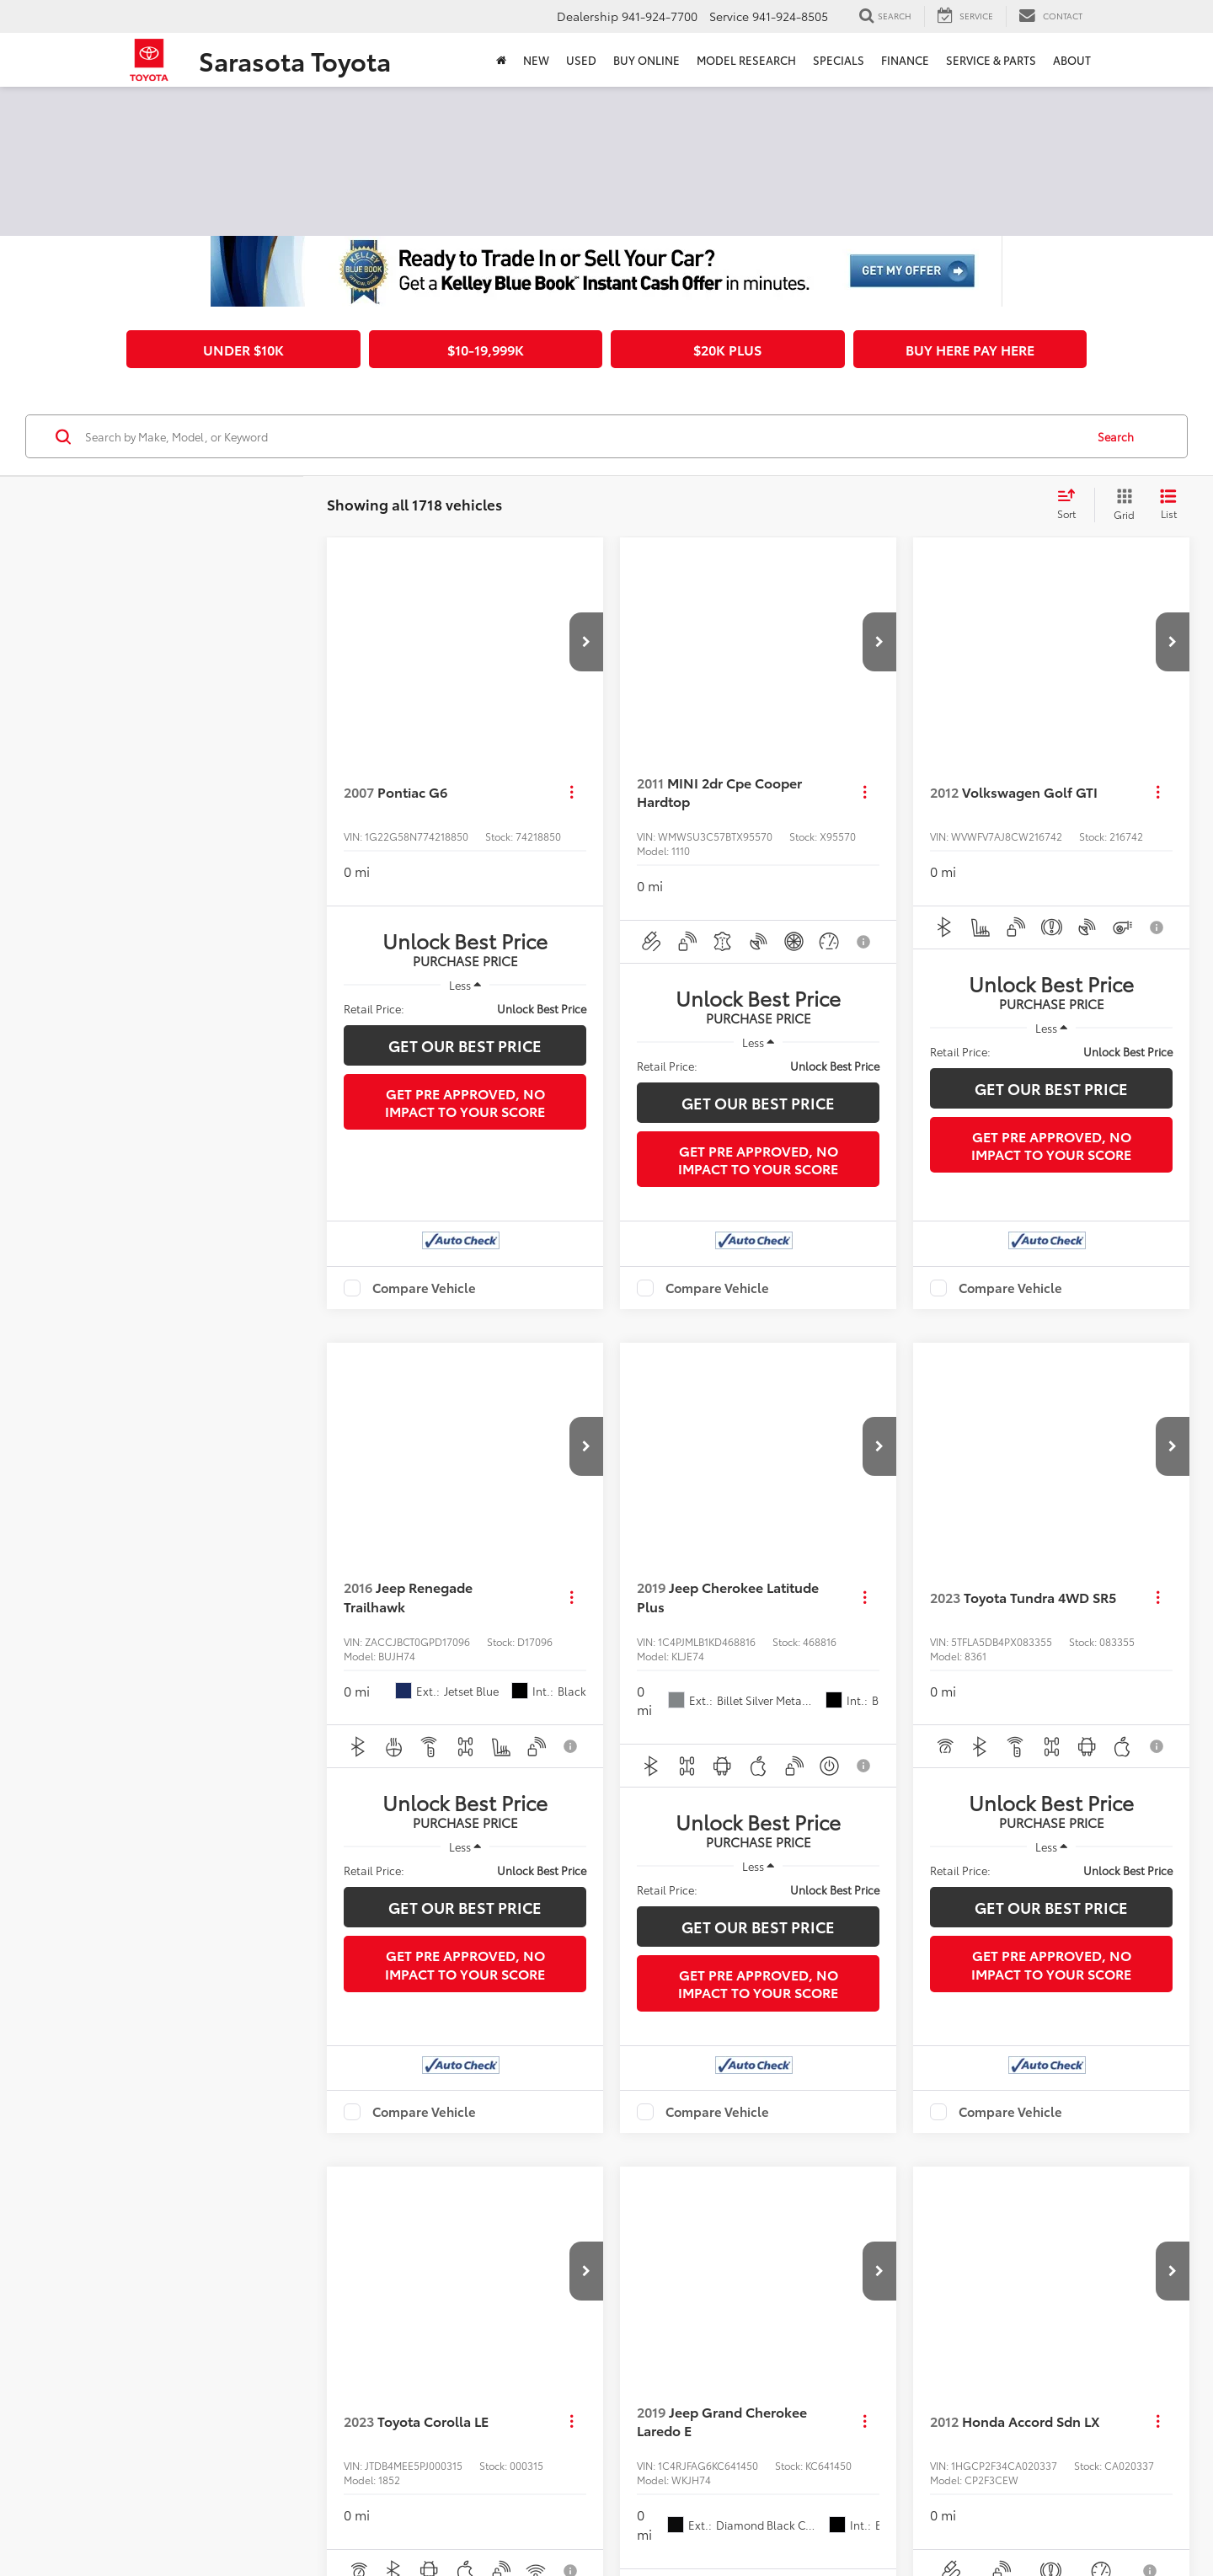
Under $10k (243, 349)
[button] (586, 641)
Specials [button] (838, 59)
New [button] (536, 59)
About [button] (1072, 59)
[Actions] (571, 792)
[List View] (1168, 504)
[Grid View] (1120, 504)
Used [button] (581, 59)
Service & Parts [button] (991, 59)
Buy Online (646, 59)
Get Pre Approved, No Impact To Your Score (465, 1101)
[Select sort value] (1071, 504)
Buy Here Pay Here (970, 349)
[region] (465, 1008)
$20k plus (727, 349)
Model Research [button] (746, 59)
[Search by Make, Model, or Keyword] (582, 436)
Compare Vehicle (424, 1288)
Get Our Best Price (465, 1045)
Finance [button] (905, 59)
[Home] (501, 60)
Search (1116, 436)
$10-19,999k (485, 349)
